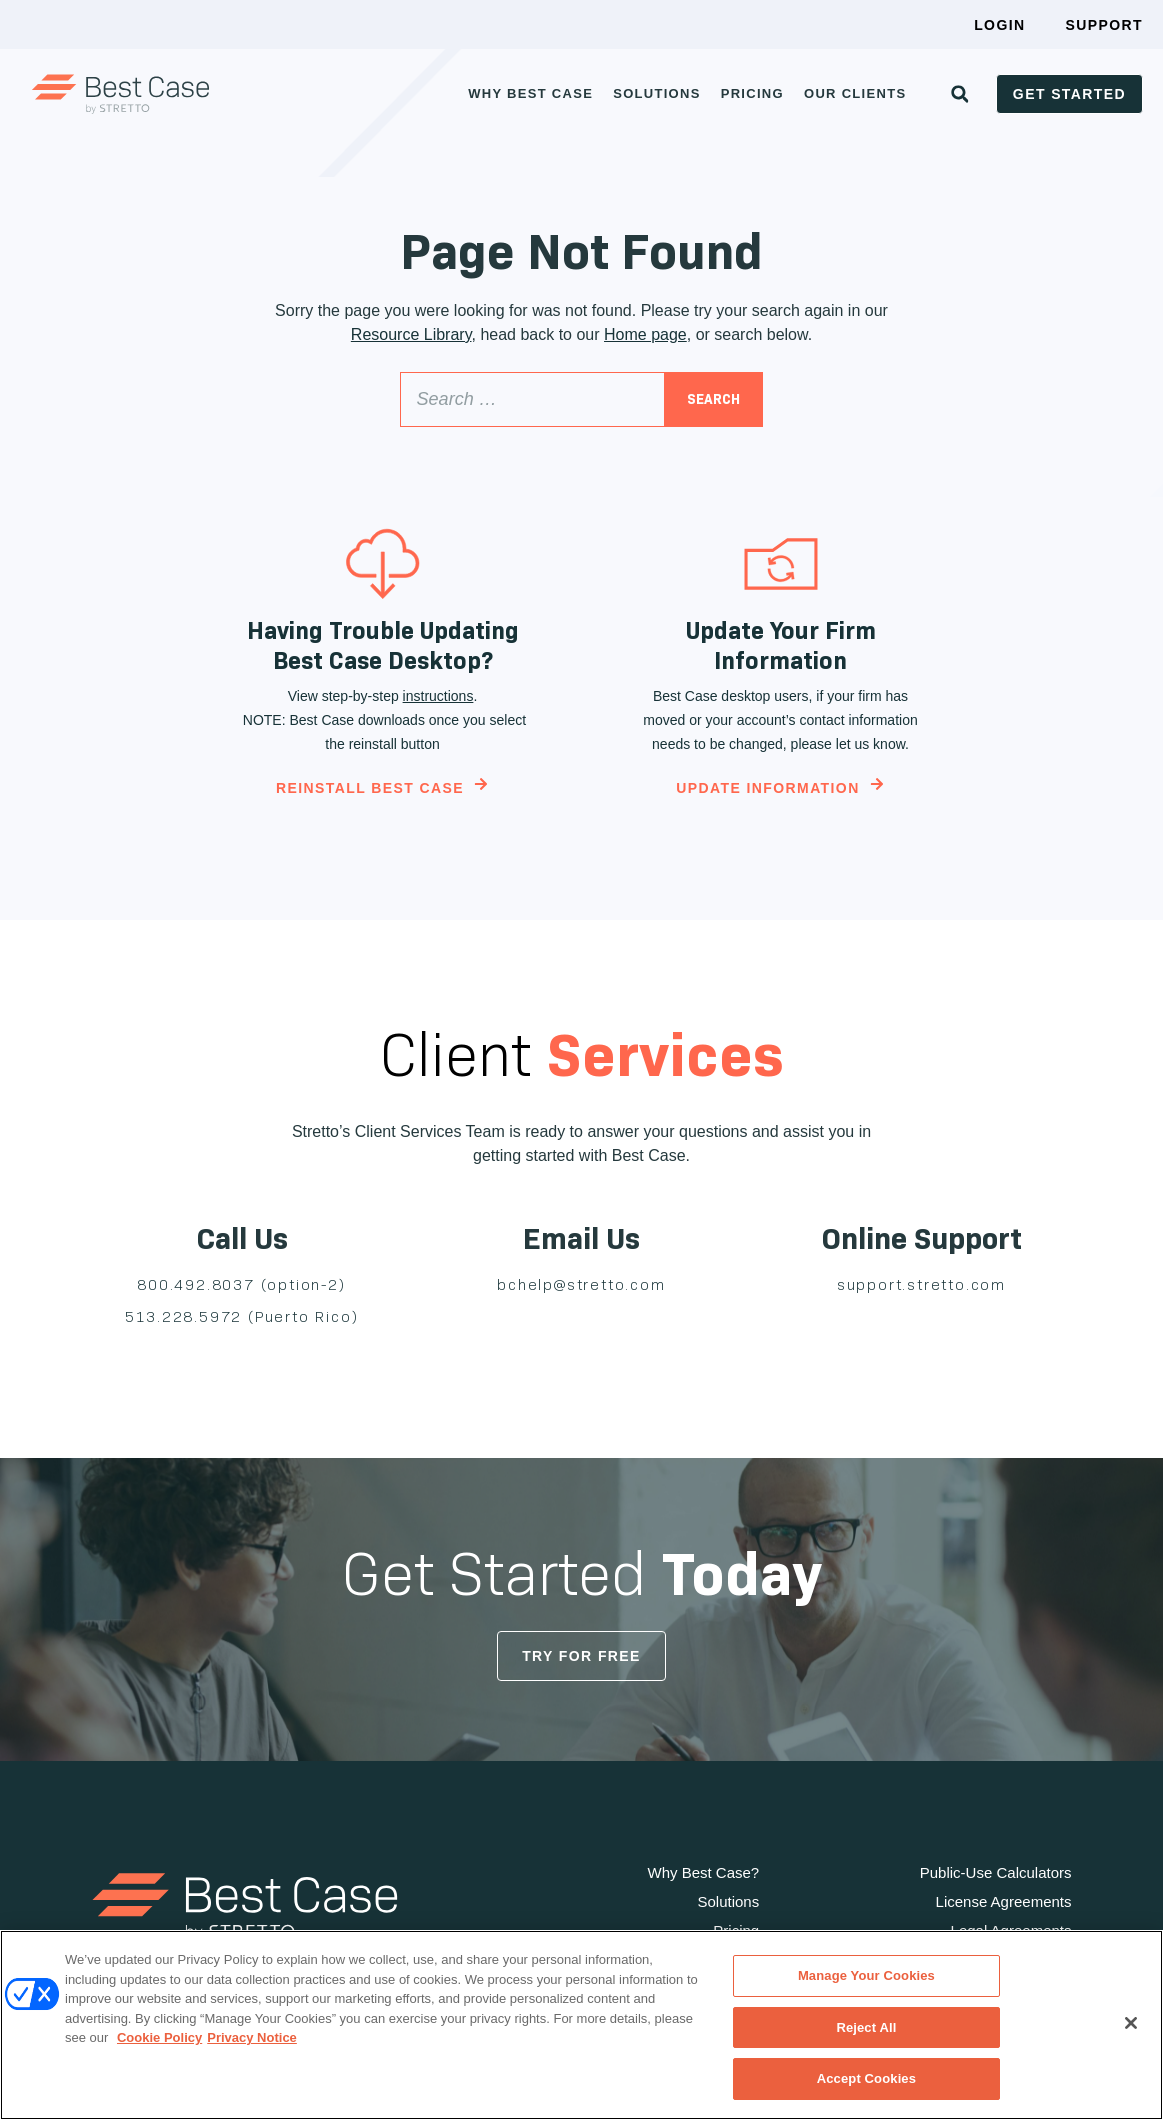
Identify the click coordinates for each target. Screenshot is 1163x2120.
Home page (645, 334)
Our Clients (855, 93)
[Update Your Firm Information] (781, 564)
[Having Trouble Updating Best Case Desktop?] (383, 564)
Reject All (866, 2027)
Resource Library (411, 334)
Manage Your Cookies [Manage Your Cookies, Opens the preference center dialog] (866, 1975)
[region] (581, 2025)
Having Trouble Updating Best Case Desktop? (383, 645)
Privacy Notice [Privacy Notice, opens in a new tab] (252, 2037)
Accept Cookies (866, 2078)
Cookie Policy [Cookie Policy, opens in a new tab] (159, 2037)
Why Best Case (530, 93)
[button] (960, 94)
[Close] (1131, 2023)
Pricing (752, 93)
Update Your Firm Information (781, 645)
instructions (438, 696)
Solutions (657, 93)
